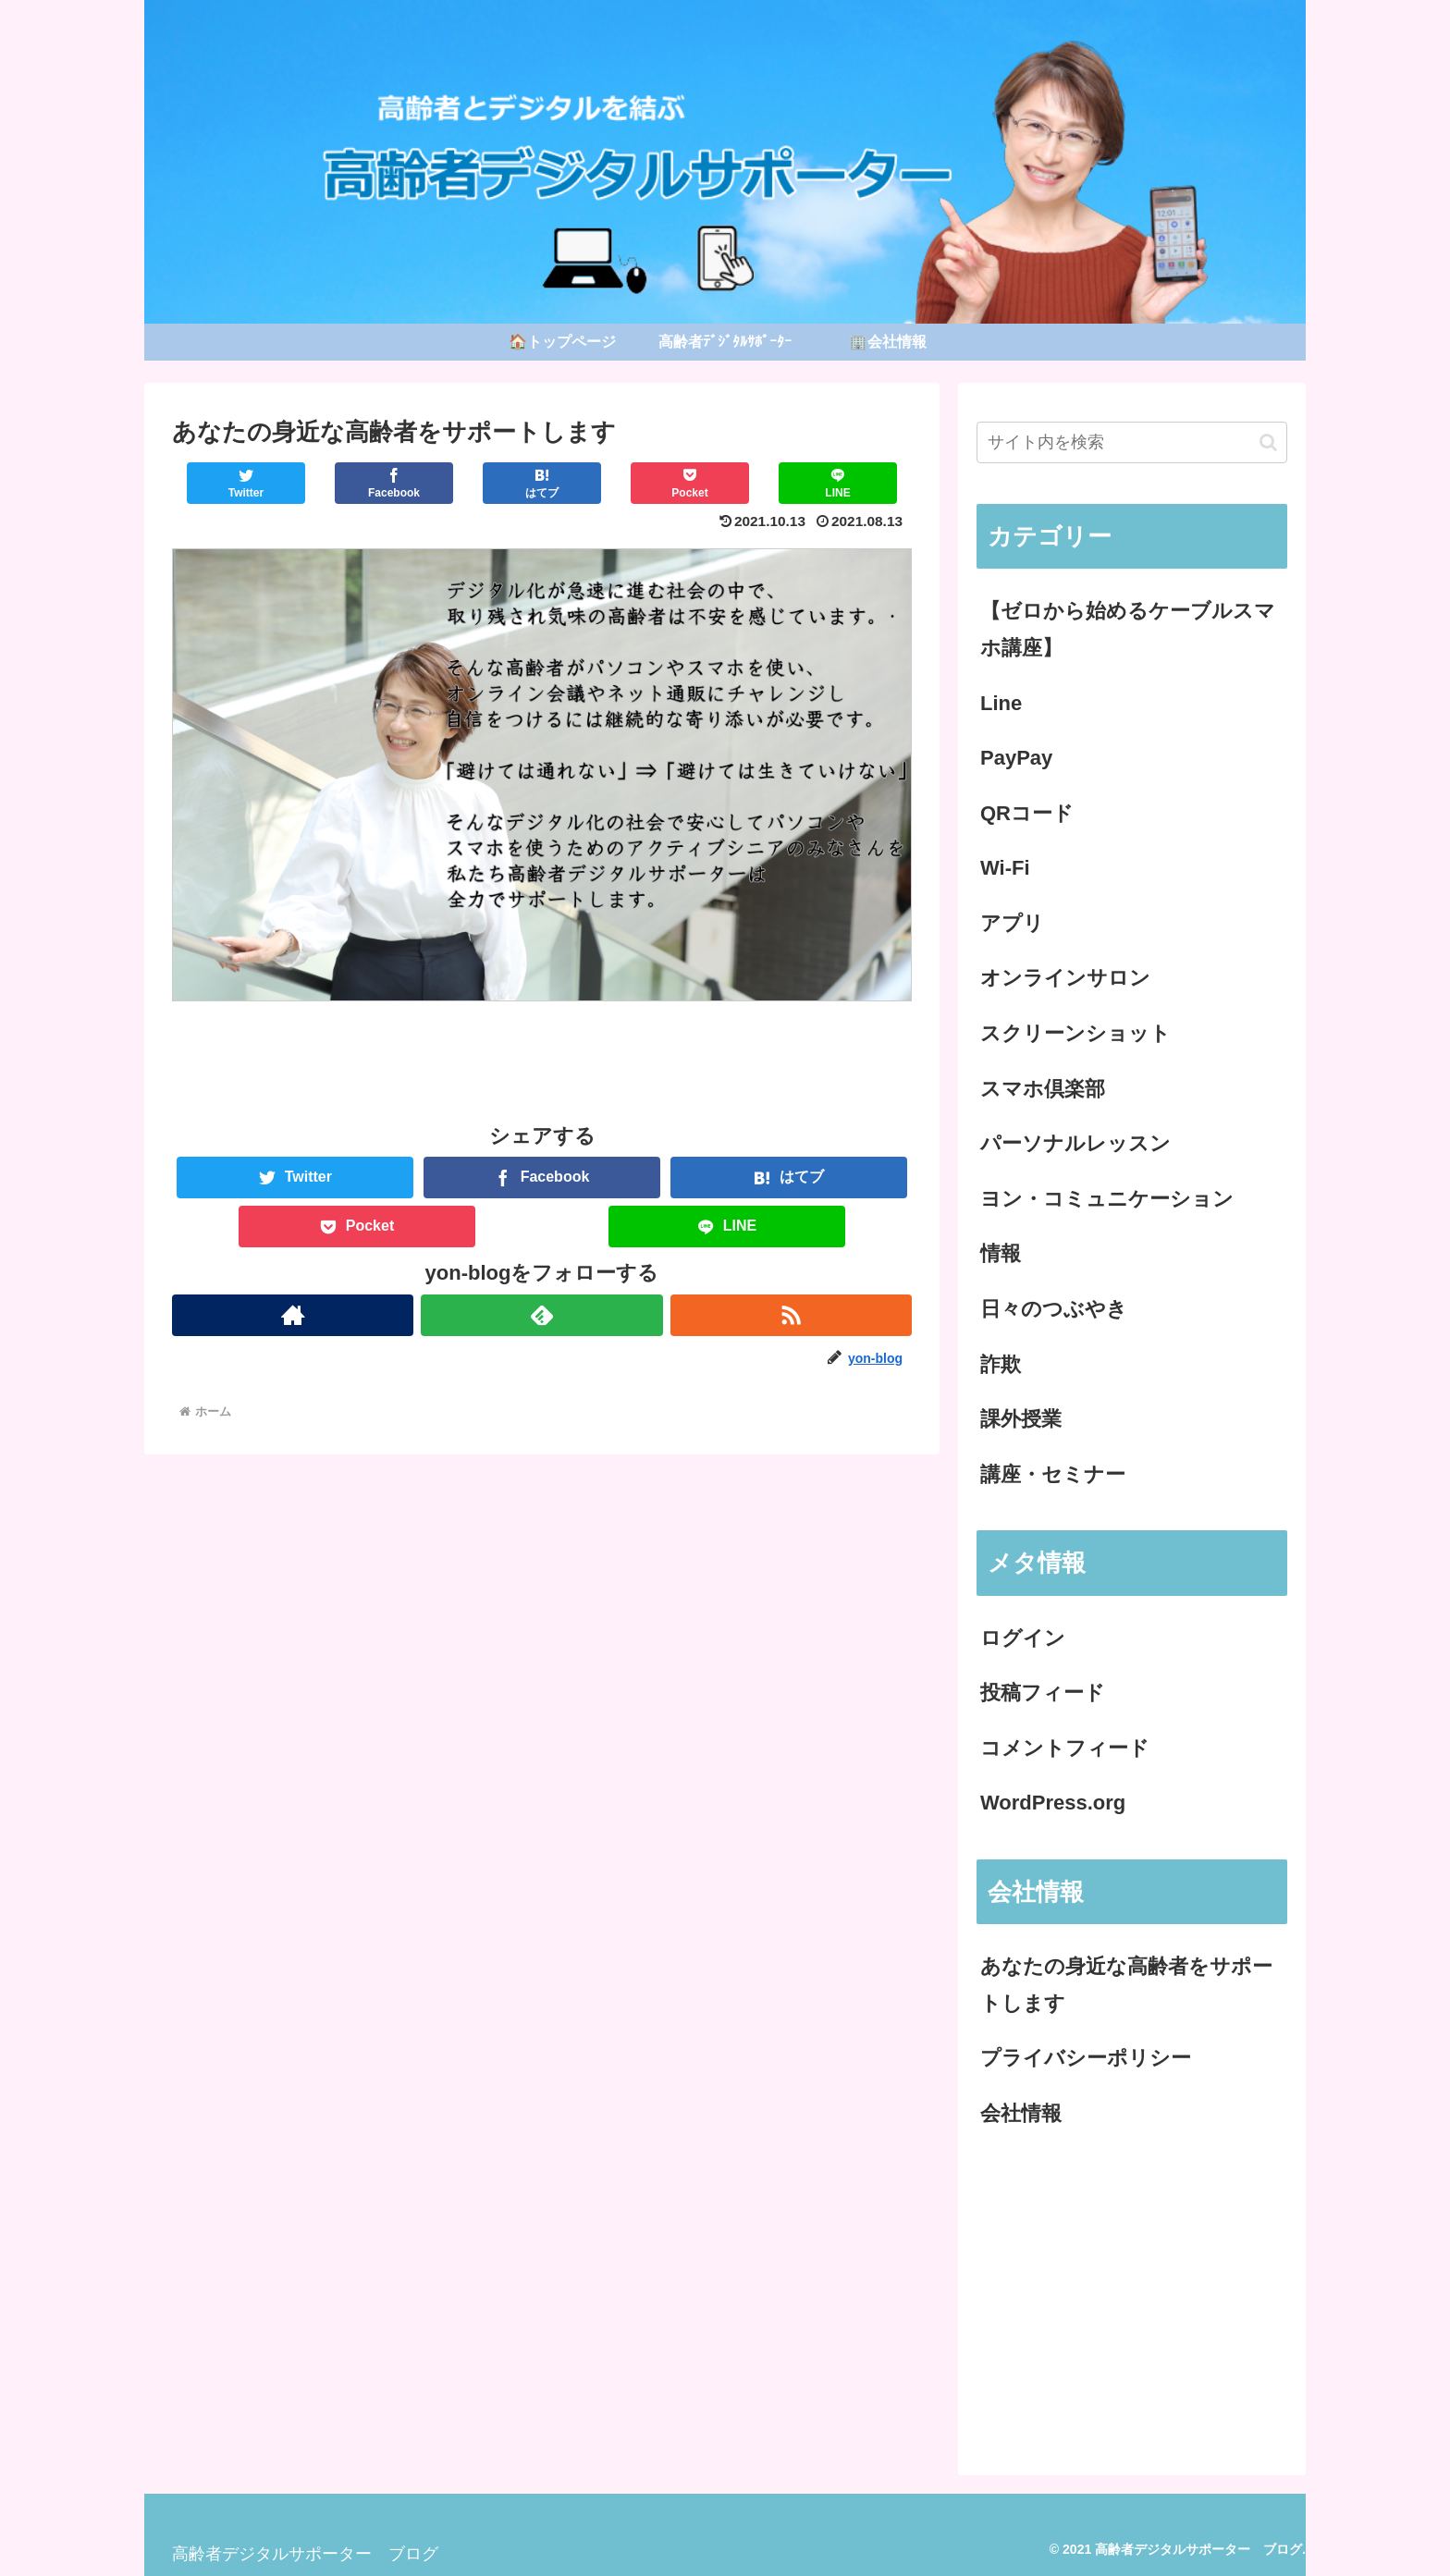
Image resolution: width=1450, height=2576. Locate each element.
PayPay (1016, 757)
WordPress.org (1052, 1802)
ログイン (1022, 1638)
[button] (1268, 442)
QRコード (1027, 813)
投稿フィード (1042, 1692)
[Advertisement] (1132, 2298)
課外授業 (1021, 1418)
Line (1001, 703)
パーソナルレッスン (1075, 1143)
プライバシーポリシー (1085, 2057)
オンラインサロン (1065, 977)
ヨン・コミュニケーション (1107, 1198)
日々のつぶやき (1053, 1308)
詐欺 (1000, 1364)
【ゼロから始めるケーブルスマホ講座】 (1127, 629)
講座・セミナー (1052, 1474)
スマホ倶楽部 (1042, 1088)
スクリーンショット (1075, 1033)
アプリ (1012, 923)
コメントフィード (1064, 1748)
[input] (1132, 442)
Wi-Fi (1005, 867)
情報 (1000, 1253)
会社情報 (1021, 2113)
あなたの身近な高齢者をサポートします (1126, 1985)
